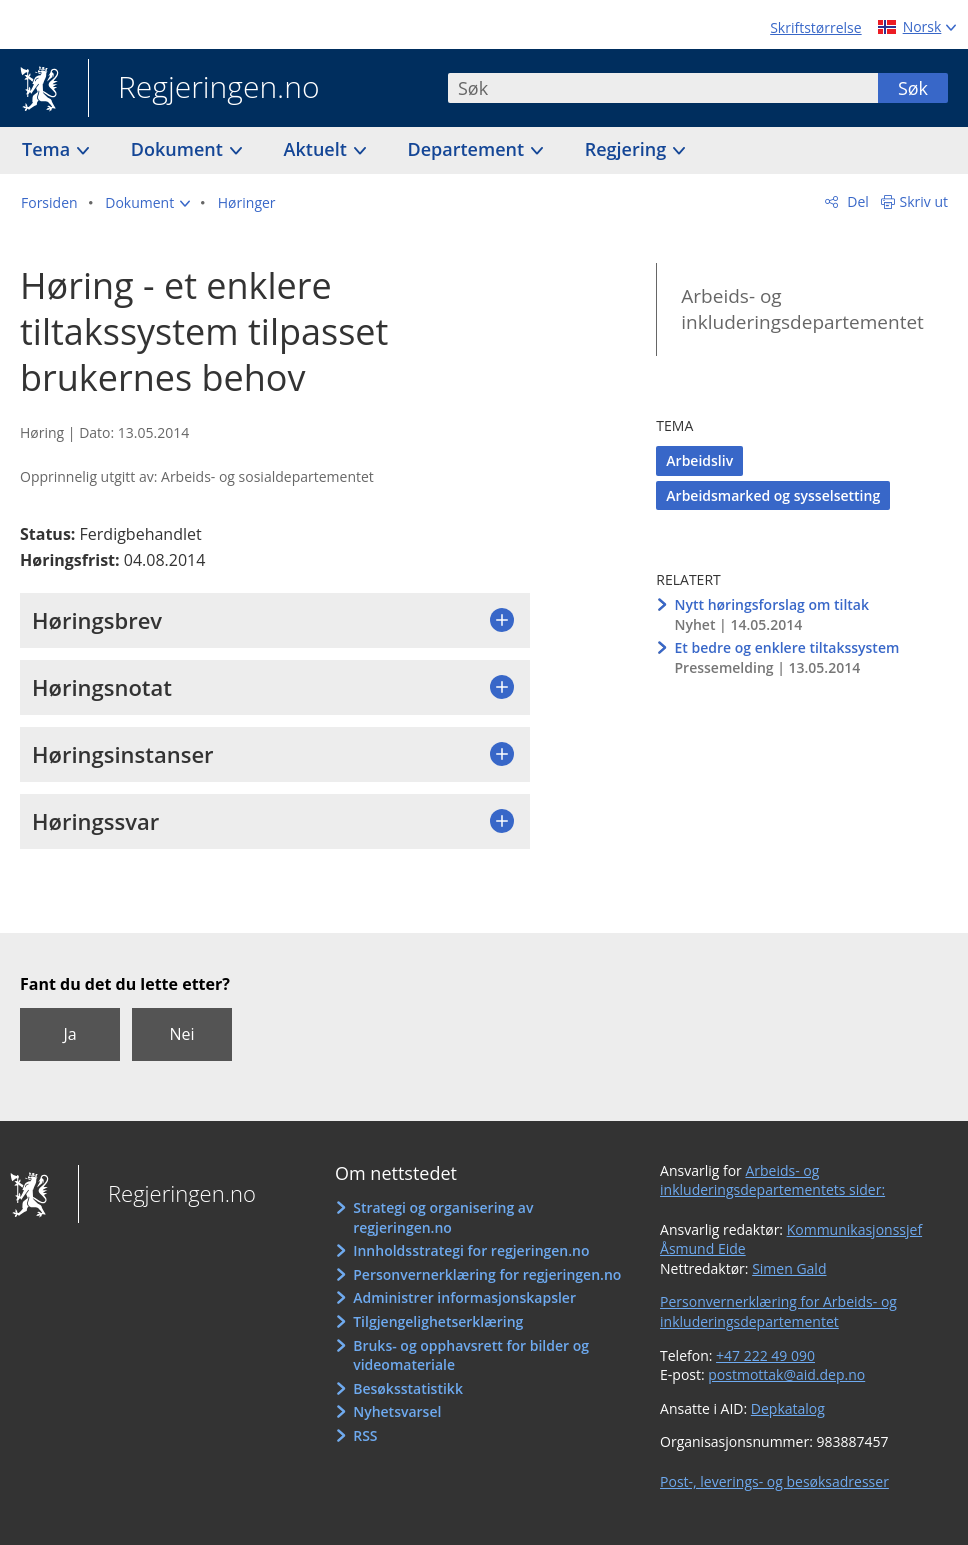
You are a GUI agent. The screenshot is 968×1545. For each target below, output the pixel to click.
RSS (365, 1435)
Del (856, 201)
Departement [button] (468, 149)
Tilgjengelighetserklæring (438, 1321)
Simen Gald (789, 1268)
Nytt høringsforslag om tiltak (772, 604)
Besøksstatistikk (408, 1388)
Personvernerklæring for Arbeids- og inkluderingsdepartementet (778, 1311)
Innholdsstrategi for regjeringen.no (471, 1250)
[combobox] (663, 88)
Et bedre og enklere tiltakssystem (787, 647)
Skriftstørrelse (815, 27)
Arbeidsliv (699, 460)
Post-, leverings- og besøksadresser (774, 1481)
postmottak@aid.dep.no (786, 1374)
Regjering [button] (628, 149)
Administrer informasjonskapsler (464, 1297)
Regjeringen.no (204, 89)
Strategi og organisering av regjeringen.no (443, 1217)
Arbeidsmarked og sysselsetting (773, 495)
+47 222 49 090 (765, 1355)
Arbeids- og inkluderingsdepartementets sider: (772, 1180)
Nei (181, 1034)
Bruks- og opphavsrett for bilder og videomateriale (471, 1355)
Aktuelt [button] (318, 149)
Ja (69, 1034)
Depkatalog (788, 1408)
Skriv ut (924, 201)
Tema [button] (48, 149)
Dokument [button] (179, 149)
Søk (913, 88)
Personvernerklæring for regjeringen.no (487, 1274)
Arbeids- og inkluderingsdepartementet (802, 309)
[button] (147, 203)
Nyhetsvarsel (397, 1411)
